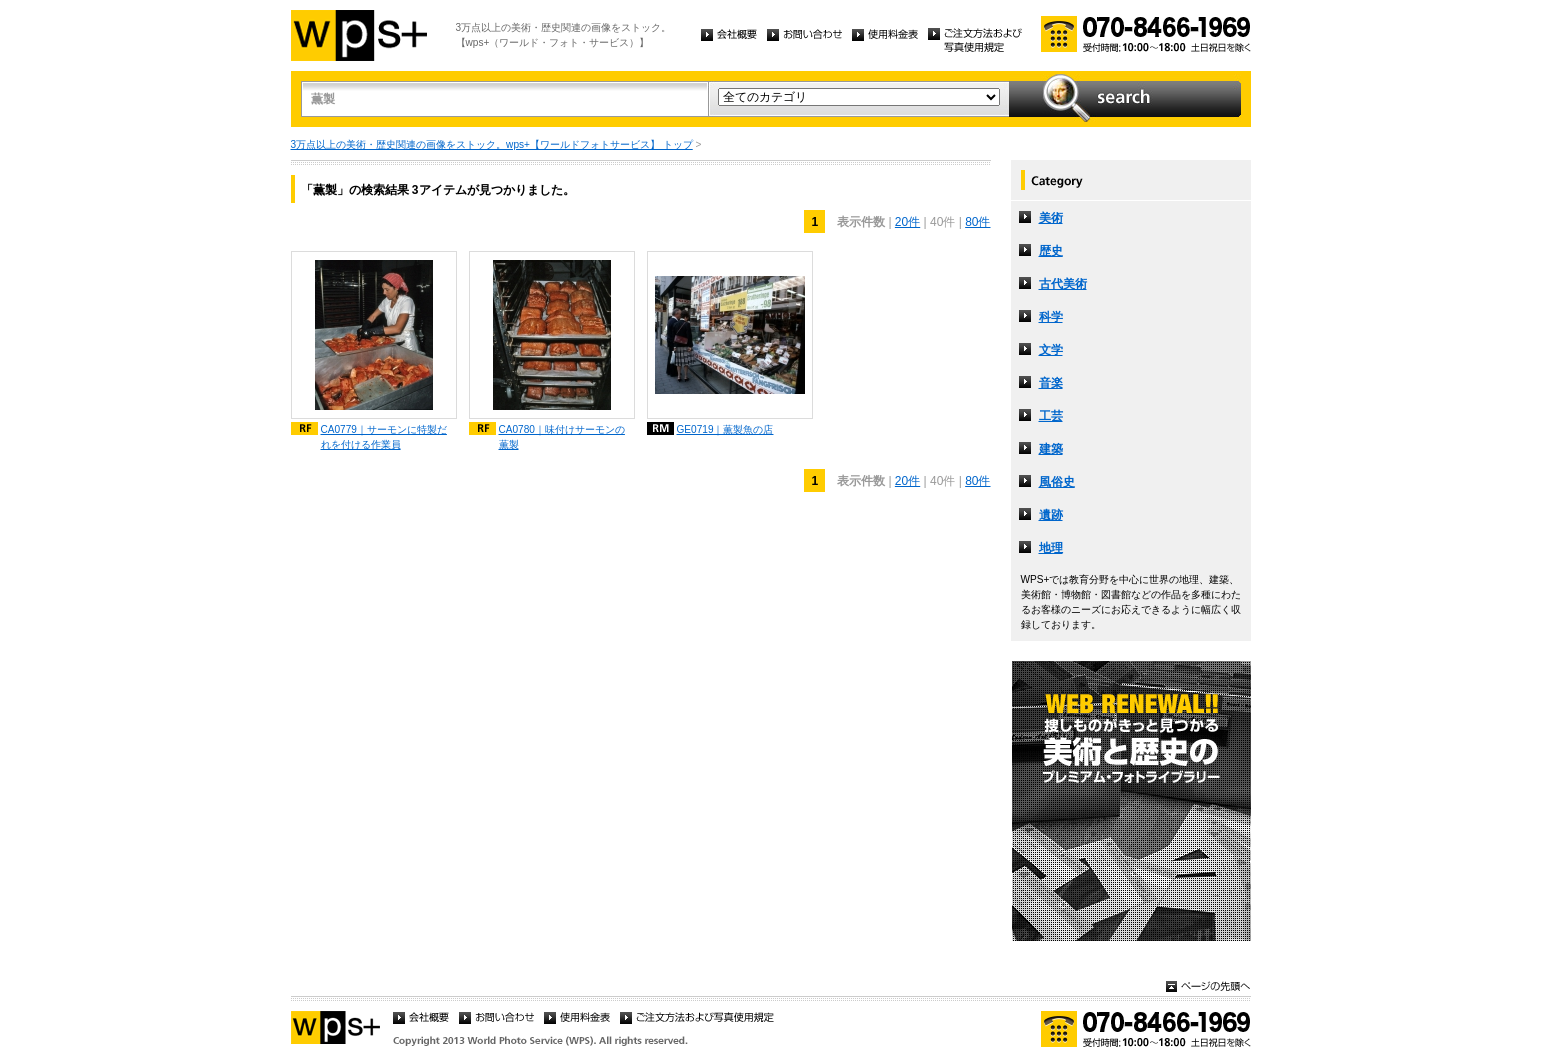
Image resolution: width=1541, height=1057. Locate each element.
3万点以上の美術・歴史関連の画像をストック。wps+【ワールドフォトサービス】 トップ (492, 144)
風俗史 (1057, 482)
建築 (1051, 449)
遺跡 (1051, 515)
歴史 (1051, 251)
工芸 (1051, 416)
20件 (907, 222)
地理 (1051, 548)
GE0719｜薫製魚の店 (725, 429)
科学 (1051, 317)
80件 (977, 222)
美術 (1051, 218)
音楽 (1051, 383)
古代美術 (1063, 284)
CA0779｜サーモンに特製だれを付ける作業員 (384, 437)
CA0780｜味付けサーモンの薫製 (562, 437)
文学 (1051, 350)
